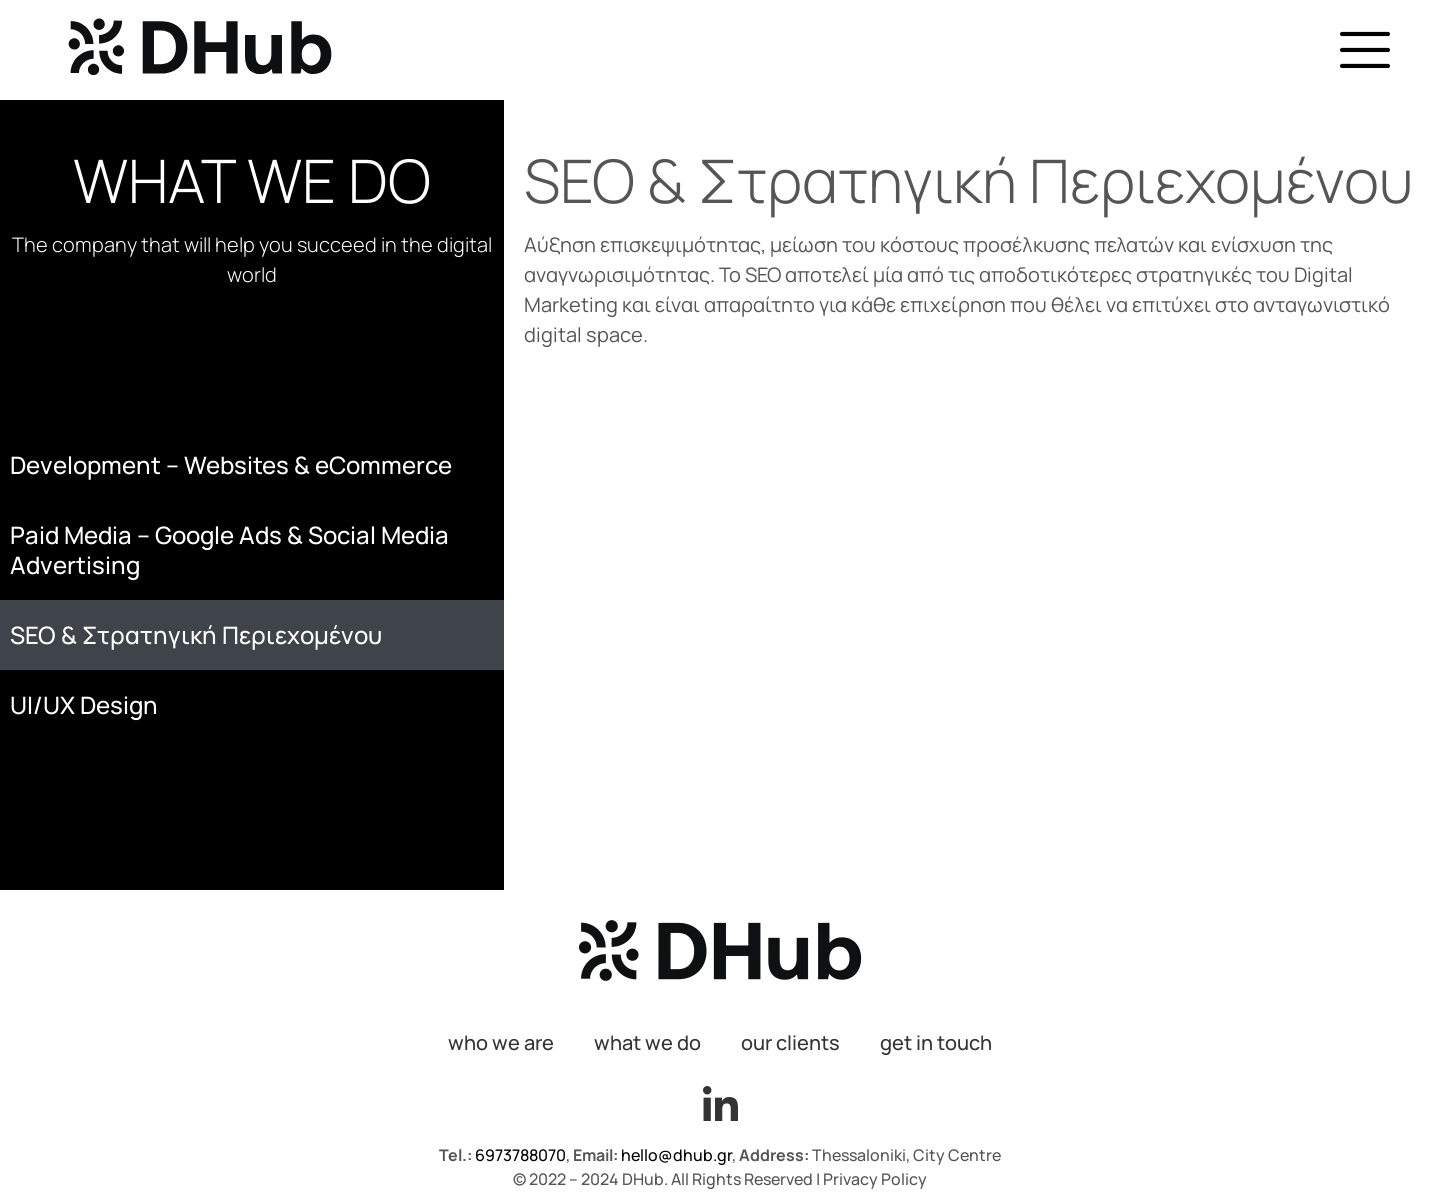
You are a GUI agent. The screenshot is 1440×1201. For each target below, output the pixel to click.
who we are (501, 1042)
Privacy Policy (875, 1179)
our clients (790, 1042)
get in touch (936, 1042)
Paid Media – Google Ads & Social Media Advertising (229, 549)
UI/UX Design (84, 704)
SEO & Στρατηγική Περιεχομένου (196, 634)
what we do (647, 1042)
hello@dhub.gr (676, 1155)
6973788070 (519, 1155)
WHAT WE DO (252, 180)
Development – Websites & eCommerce (231, 464)
